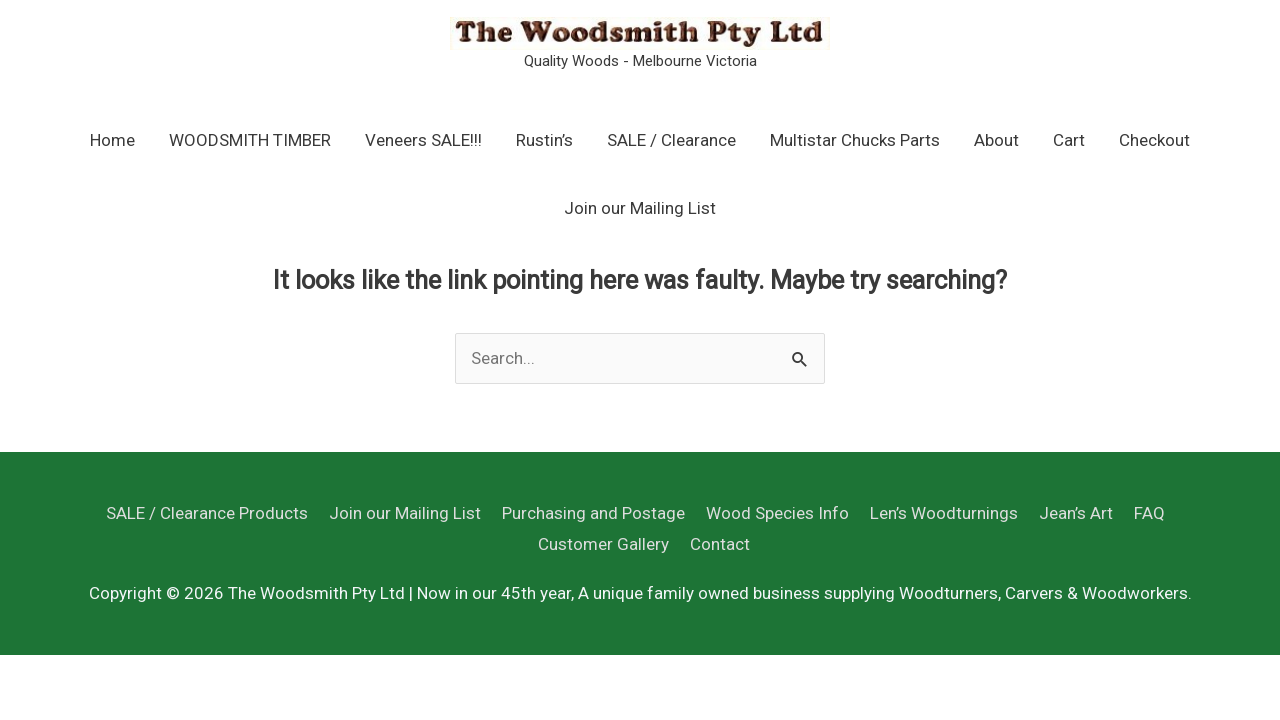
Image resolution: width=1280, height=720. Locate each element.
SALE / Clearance (671, 140)
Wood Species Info (777, 513)
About (996, 140)
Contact (720, 544)
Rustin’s (544, 140)
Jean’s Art (1076, 513)
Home (112, 140)
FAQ (1149, 513)
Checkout (1154, 140)
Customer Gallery (603, 544)
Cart (1069, 140)
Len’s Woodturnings (944, 513)
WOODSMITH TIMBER (250, 140)
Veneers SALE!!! (423, 140)
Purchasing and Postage (593, 513)
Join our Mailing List (640, 208)
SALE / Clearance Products (207, 513)
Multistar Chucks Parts (855, 140)
